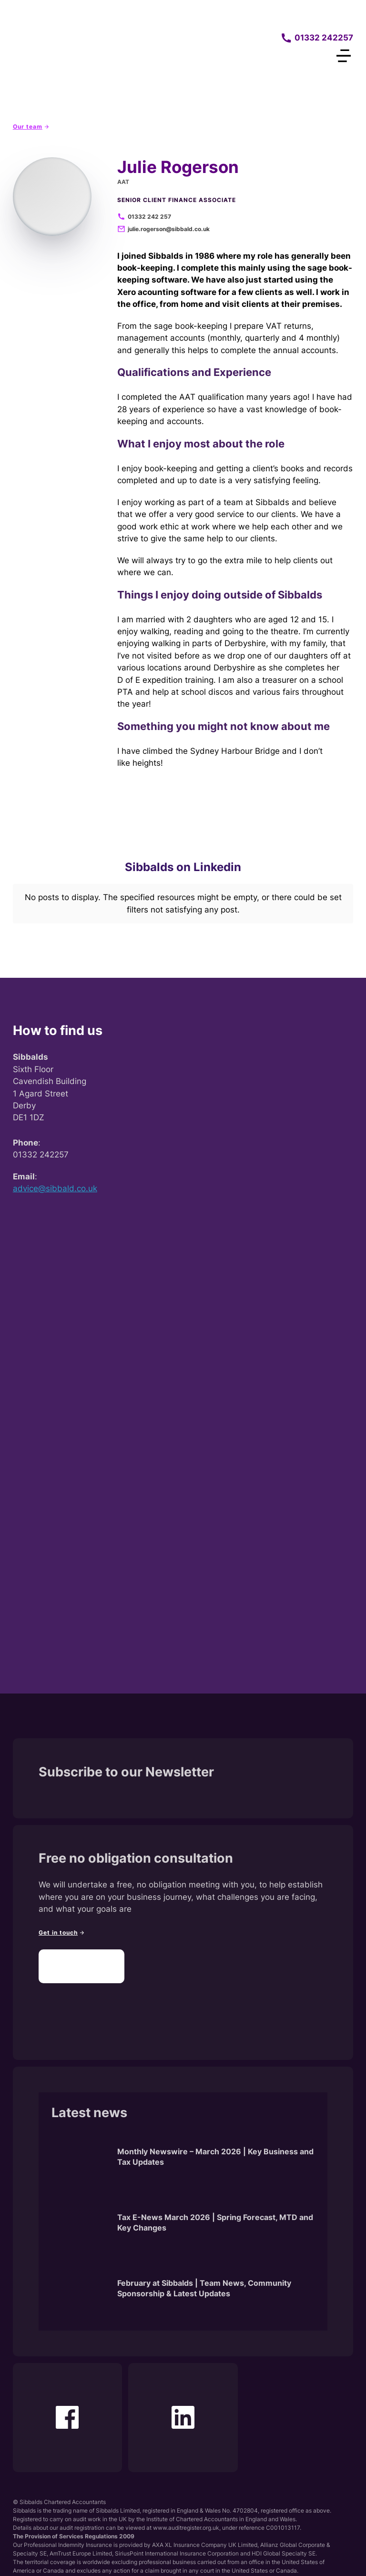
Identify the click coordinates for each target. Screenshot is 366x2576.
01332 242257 (324, 37)
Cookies (202, 2554)
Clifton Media (61, 2505)
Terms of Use (236, 2554)
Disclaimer (171, 2554)
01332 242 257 (149, 216)
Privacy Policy (132, 2554)
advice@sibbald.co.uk (55, 1115)
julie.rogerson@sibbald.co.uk (169, 229)
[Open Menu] (343, 55)
